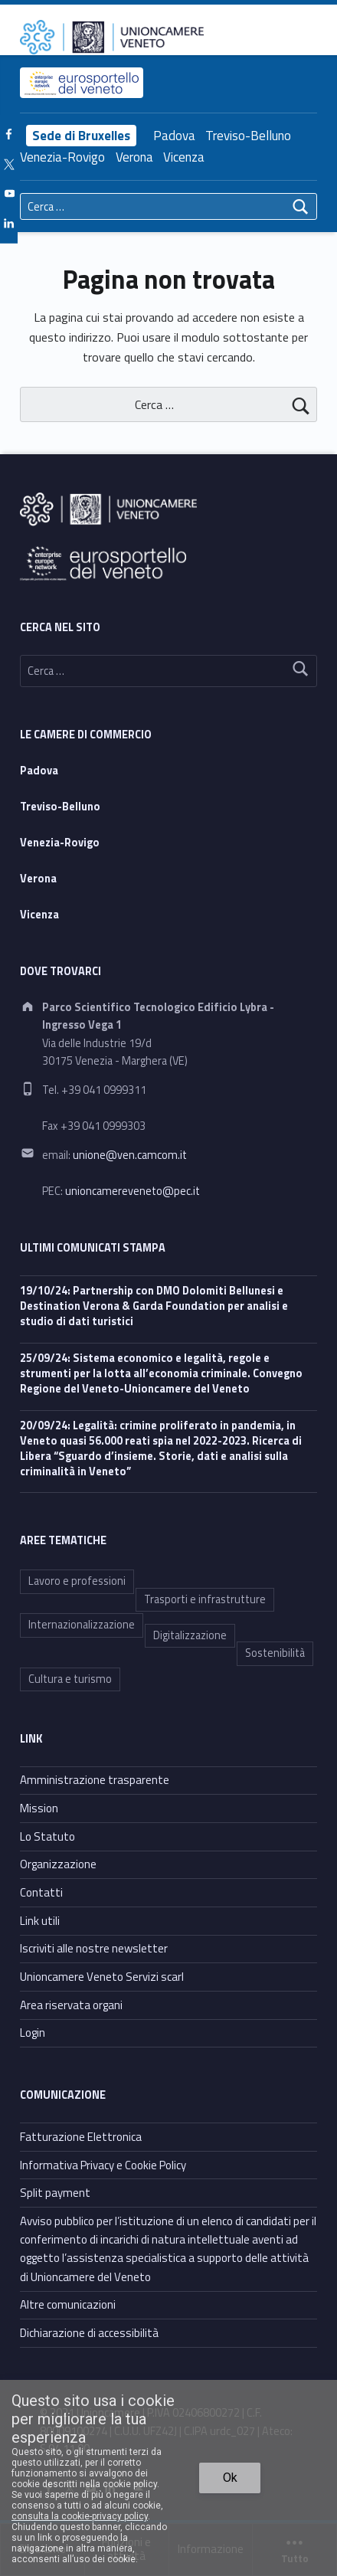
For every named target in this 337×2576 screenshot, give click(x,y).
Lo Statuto (47, 1836)
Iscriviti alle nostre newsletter (94, 1948)
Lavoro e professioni (77, 1581)
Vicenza (183, 157)
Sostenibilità (275, 1653)
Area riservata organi (71, 2005)
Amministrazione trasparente (94, 1780)
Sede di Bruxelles (81, 136)
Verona (134, 157)
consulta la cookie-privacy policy (79, 2516)
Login (32, 2032)
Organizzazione (58, 1864)
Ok (230, 2477)
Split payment (55, 2192)
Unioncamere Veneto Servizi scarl (102, 1976)
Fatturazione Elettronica (81, 2137)
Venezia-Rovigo (62, 157)
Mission (39, 1808)
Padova (174, 136)
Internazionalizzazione (81, 1624)
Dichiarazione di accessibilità (89, 2333)
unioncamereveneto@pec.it (132, 1191)
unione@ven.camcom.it (130, 1155)
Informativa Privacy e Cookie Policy (103, 2165)
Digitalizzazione (190, 1635)
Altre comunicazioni (68, 2304)
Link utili (40, 1921)
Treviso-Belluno (248, 136)
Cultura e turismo (70, 1679)
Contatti (41, 1892)
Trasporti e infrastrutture (205, 1599)
